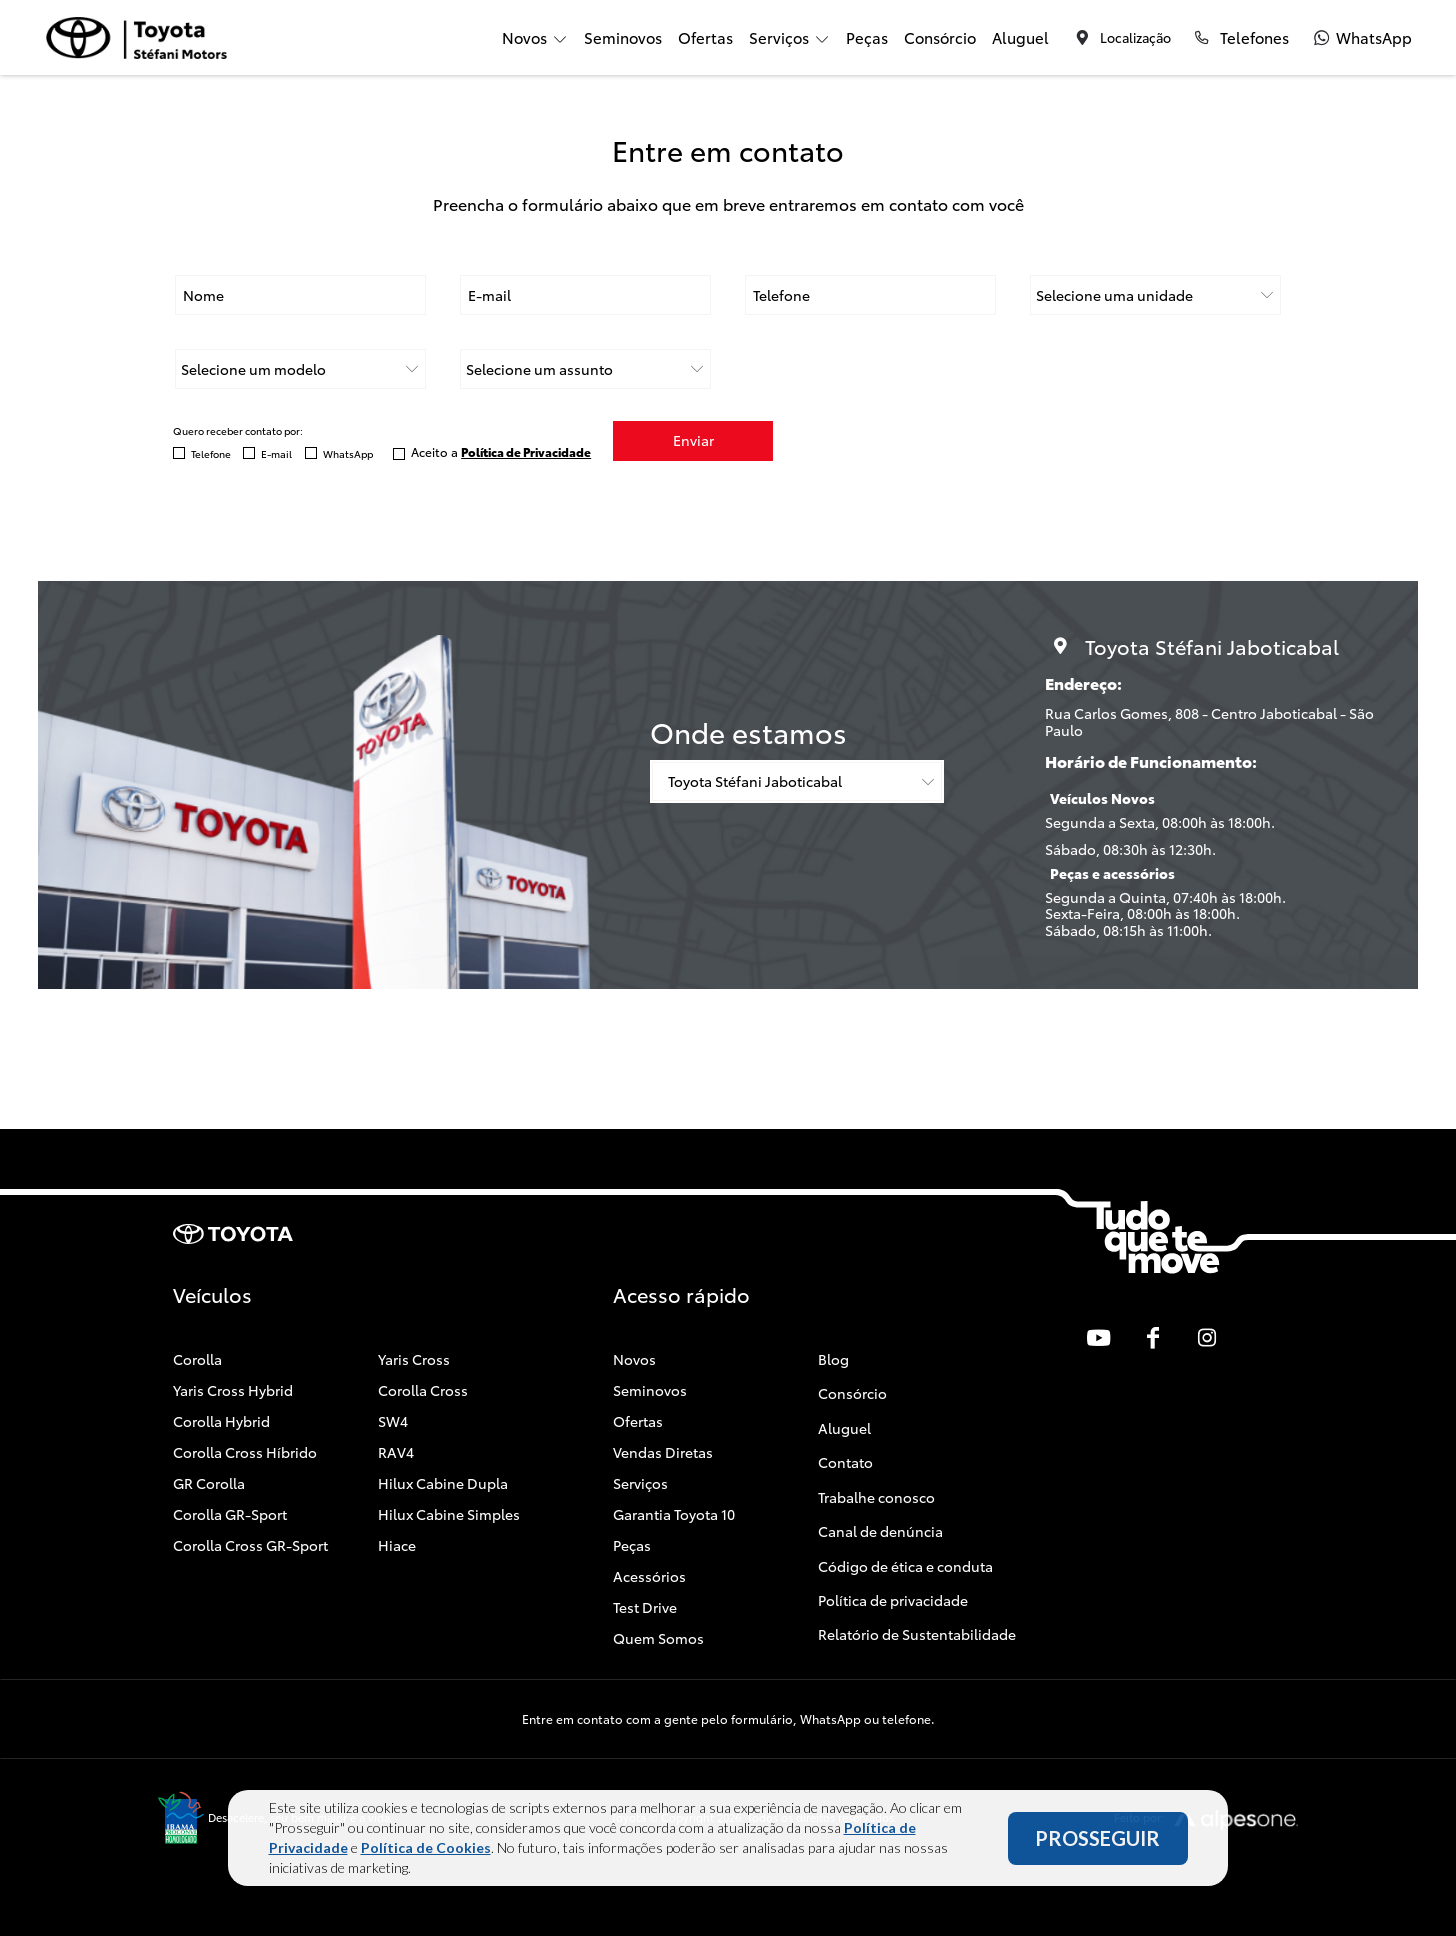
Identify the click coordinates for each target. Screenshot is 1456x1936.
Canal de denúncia (880, 1531)
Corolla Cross (423, 1390)
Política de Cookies (426, 1849)
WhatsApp (348, 453)
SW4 (393, 1421)
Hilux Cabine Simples (449, 1514)
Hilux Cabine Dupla (443, 1483)
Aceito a (501, 451)
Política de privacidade (893, 1600)
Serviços (640, 1483)
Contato (845, 1462)
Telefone (211, 453)
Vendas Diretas (663, 1452)
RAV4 (396, 1452)
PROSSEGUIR (1097, 1840)
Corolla (197, 1359)
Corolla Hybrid (221, 1421)
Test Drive (645, 1607)
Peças (867, 37)
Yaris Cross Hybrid (233, 1390)
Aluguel (1020, 37)
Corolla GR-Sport (230, 1514)
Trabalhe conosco (876, 1496)
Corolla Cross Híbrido (245, 1452)
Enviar (693, 441)
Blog (833, 1359)
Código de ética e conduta (905, 1565)
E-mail (276, 453)
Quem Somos (658, 1638)
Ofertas (705, 37)
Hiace (397, 1545)
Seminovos (623, 37)
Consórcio (940, 37)
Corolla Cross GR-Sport (250, 1545)
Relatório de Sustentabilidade (917, 1634)
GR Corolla (209, 1483)
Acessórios (649, 1576)
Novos (634, 1359)
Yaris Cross (414, 1359)
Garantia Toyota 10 (674, 1514)
